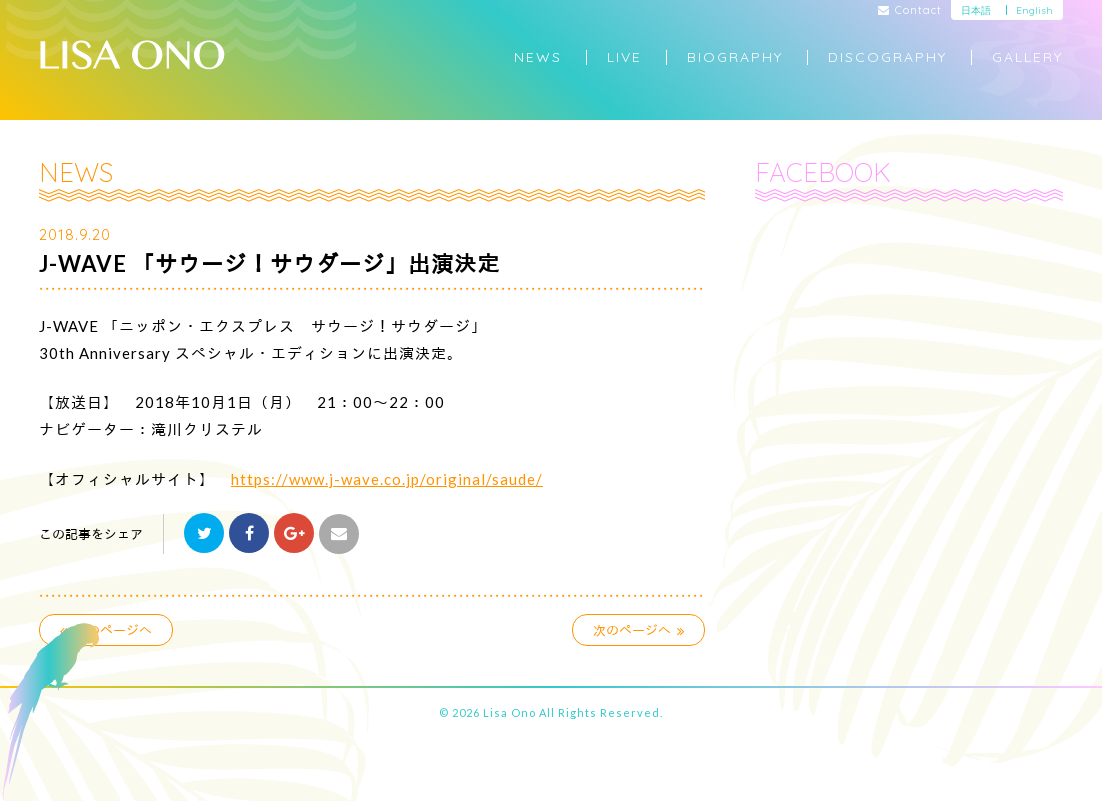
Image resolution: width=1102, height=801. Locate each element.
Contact (910, 11)
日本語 (976, 10)
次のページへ (639, 630)
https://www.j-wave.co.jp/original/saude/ (387, 479)
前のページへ (106, 630)
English (1034, 10)
